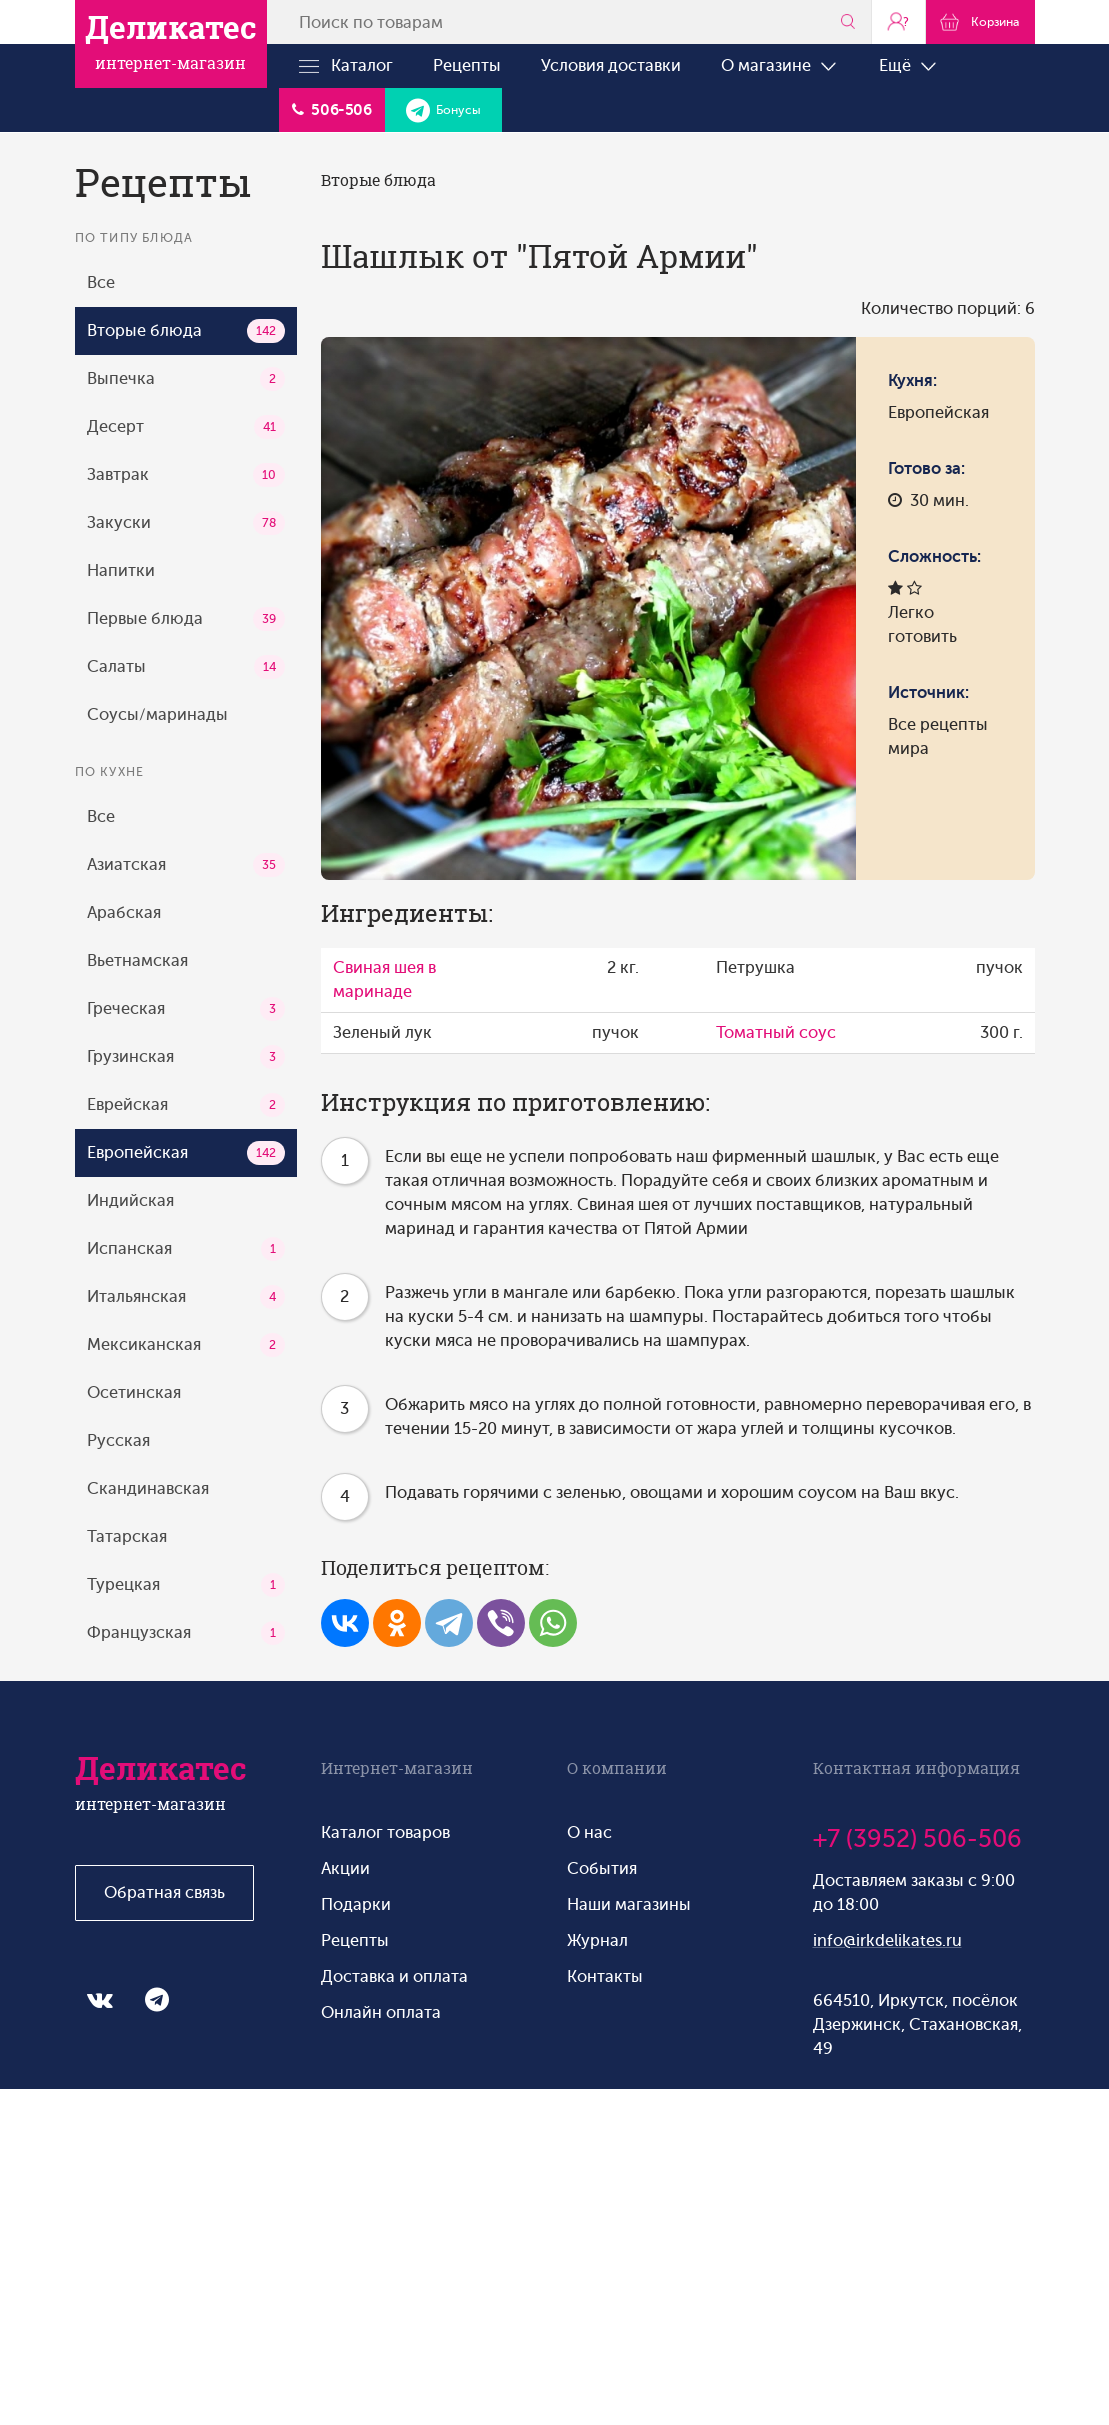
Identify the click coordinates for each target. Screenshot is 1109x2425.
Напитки (121, 570)
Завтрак (186, 475)
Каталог (346, 66)
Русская (118, 1440)
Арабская (124, 912)
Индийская (130, 1200)
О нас (589, 1832)
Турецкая (186, 1585)
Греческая (186, 1009)
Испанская (186, 1249)
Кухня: (912, 380)
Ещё (909, 66)
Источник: (928, 692)
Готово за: (926, 468)
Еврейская (186, 1105)
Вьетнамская (137, 960)
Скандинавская (148, 1488)
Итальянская (186, 1297)
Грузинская (186, 1057)
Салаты (186, 667)
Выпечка (186, 379)
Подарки (356, 1904)
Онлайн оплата (381, 2012)
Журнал (597, 1940)
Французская (186, 1633)
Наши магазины (629, 1904)
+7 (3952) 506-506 (917, 1839)
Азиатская (186, 865)
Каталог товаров (385, 1832)
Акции (345, 1868)
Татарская (127, 1536)
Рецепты (467, 65)
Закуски (186, 523)
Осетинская (134, 1392)
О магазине (780, 66)
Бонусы (443, 110)
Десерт (186, 427)
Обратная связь (164, 1892)
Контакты (605, 1976)
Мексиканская (186, 1345)
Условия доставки (611, 65)
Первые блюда (186, 619)
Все (101, 282)
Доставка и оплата (394, 1976)
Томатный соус (776, 1032)
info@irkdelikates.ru (887, 1940)
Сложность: (934, 556)
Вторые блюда (186, 331)
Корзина (979, 21)
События (602, 1868)
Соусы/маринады (157, 714)
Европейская (186, 1153)
